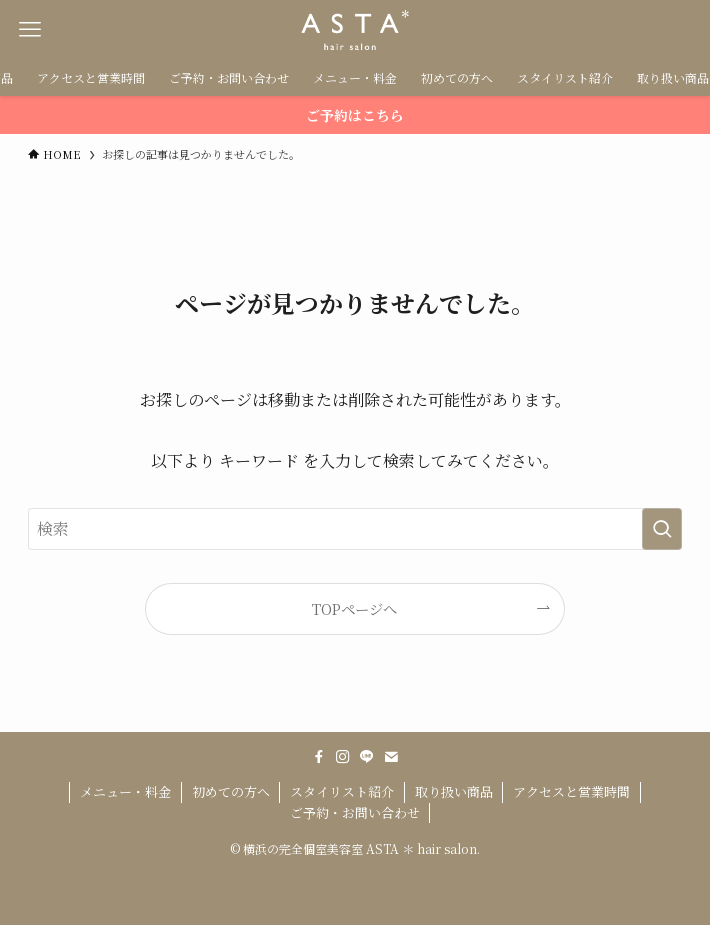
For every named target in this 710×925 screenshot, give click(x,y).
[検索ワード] (354, 529)
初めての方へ (231, 791)
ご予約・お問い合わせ (355, 812)
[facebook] (319, 757)
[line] (367, 757)
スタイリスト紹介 (342, 791)
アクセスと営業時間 (571, 791)
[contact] (391, 757)
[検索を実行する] (662, 529)
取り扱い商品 (454, 791)
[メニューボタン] (30, 30)
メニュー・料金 (125, 791)
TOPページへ (354, 608)
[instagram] (343, 757)
